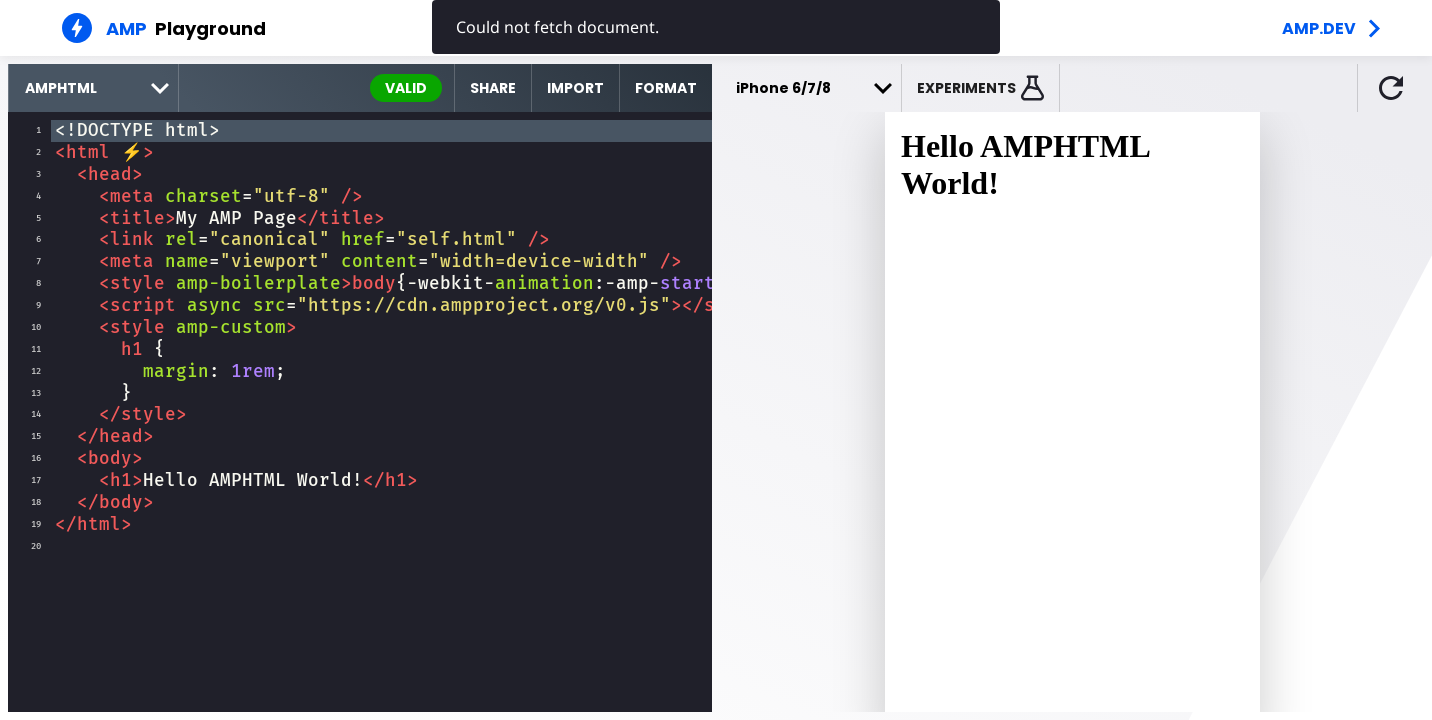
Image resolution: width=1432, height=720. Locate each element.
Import (575, 88)
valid (406, 88)
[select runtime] (93, 88)
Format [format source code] (666, 88)
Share (493, 88)
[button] (981, 88)
